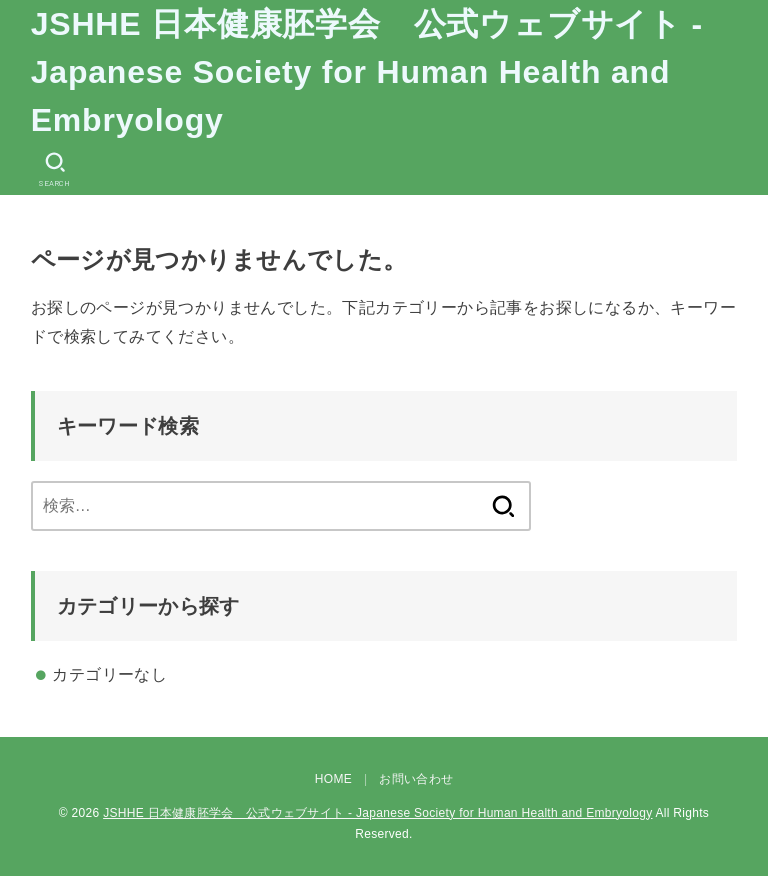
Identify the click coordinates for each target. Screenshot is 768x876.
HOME (333, 779)
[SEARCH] (55, 169)
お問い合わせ (416, 779)
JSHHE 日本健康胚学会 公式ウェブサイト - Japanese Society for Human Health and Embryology (367, 72)
